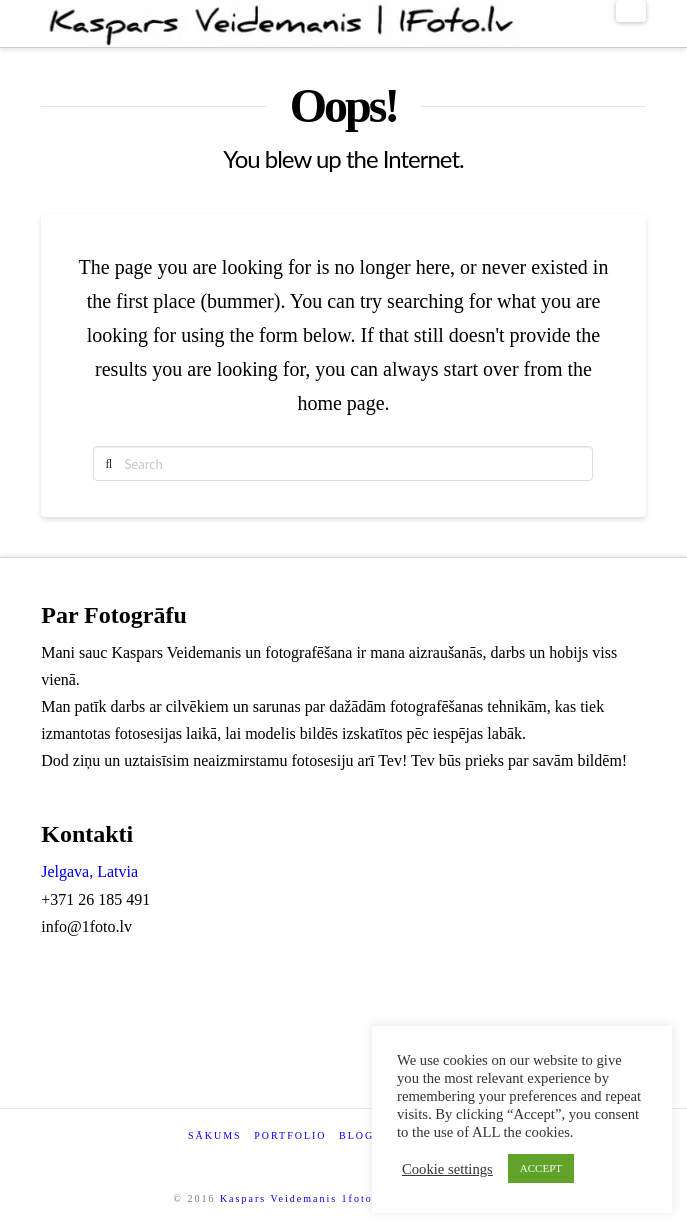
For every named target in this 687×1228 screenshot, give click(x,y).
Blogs (360, 1135)
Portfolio (290, 1135)
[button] (631, 11)
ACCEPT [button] (541, 1168)
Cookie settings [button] (447, 1169)
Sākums (215, 1135)
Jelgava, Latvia (89, 871)
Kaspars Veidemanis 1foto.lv (304, 1198)
